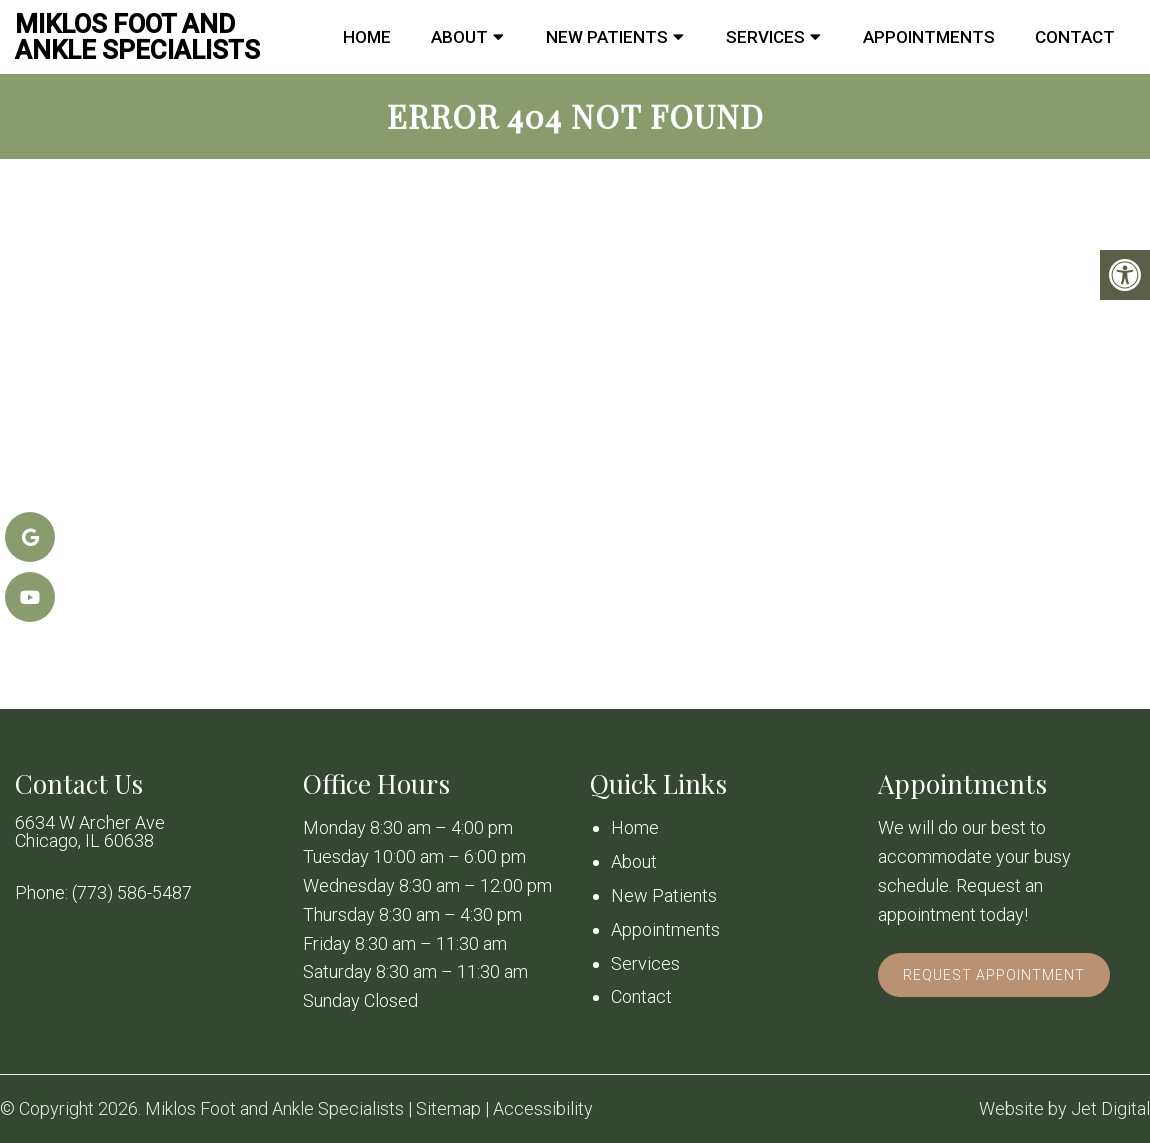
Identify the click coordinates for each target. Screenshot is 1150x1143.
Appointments (929, 37)
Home (367, 37)
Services (765, 37)
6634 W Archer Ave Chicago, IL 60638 (90, 832)
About (459, 37)
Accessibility (543, 1109)
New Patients (607, 37)
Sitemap (448, 1109)
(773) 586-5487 (132, 893)
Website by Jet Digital (1064, 1109)
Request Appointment (994, 975)
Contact (1075, 37)
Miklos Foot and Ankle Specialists (137, 37)
